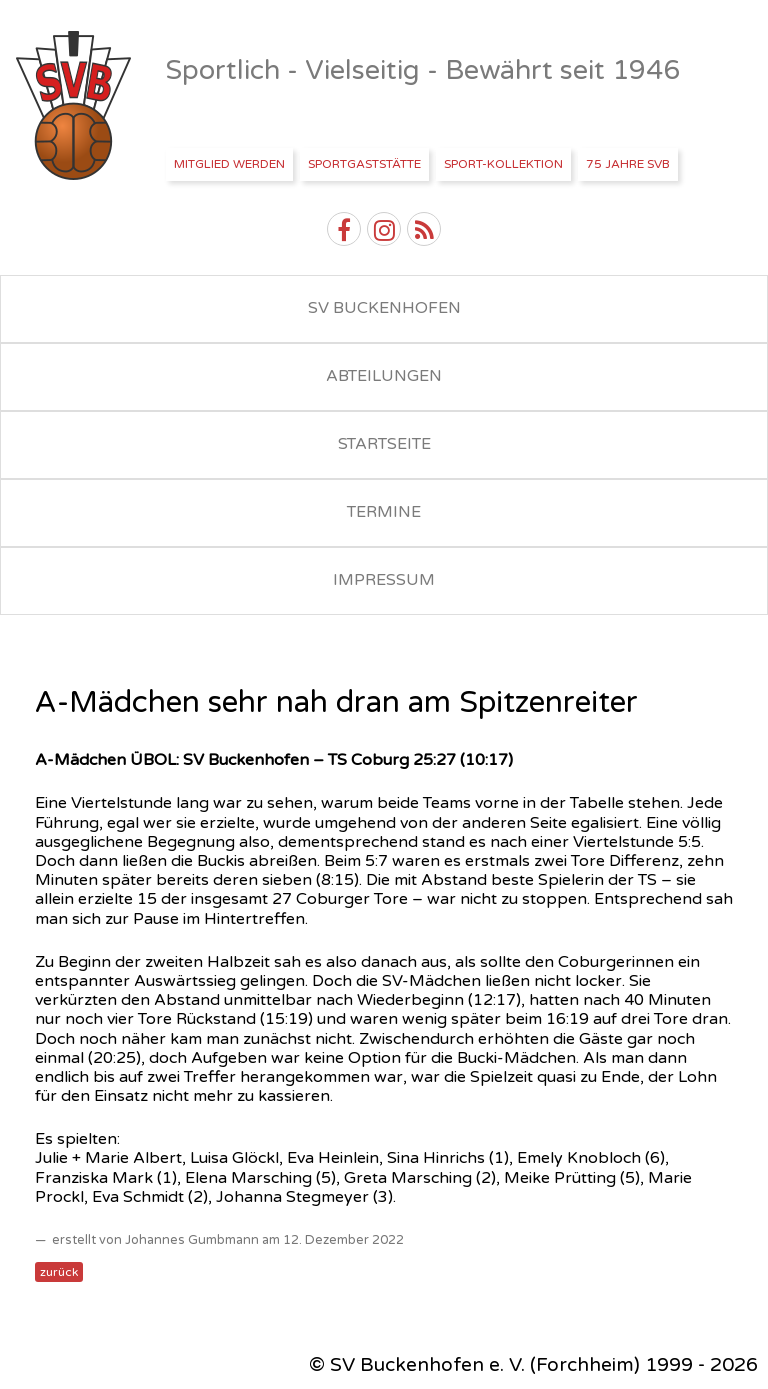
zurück (59, 1272)
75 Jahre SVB (628, 164)
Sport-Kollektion (503, 164)
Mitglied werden (229, 164)
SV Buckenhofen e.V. (75, 106)
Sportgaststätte (364, 164)
